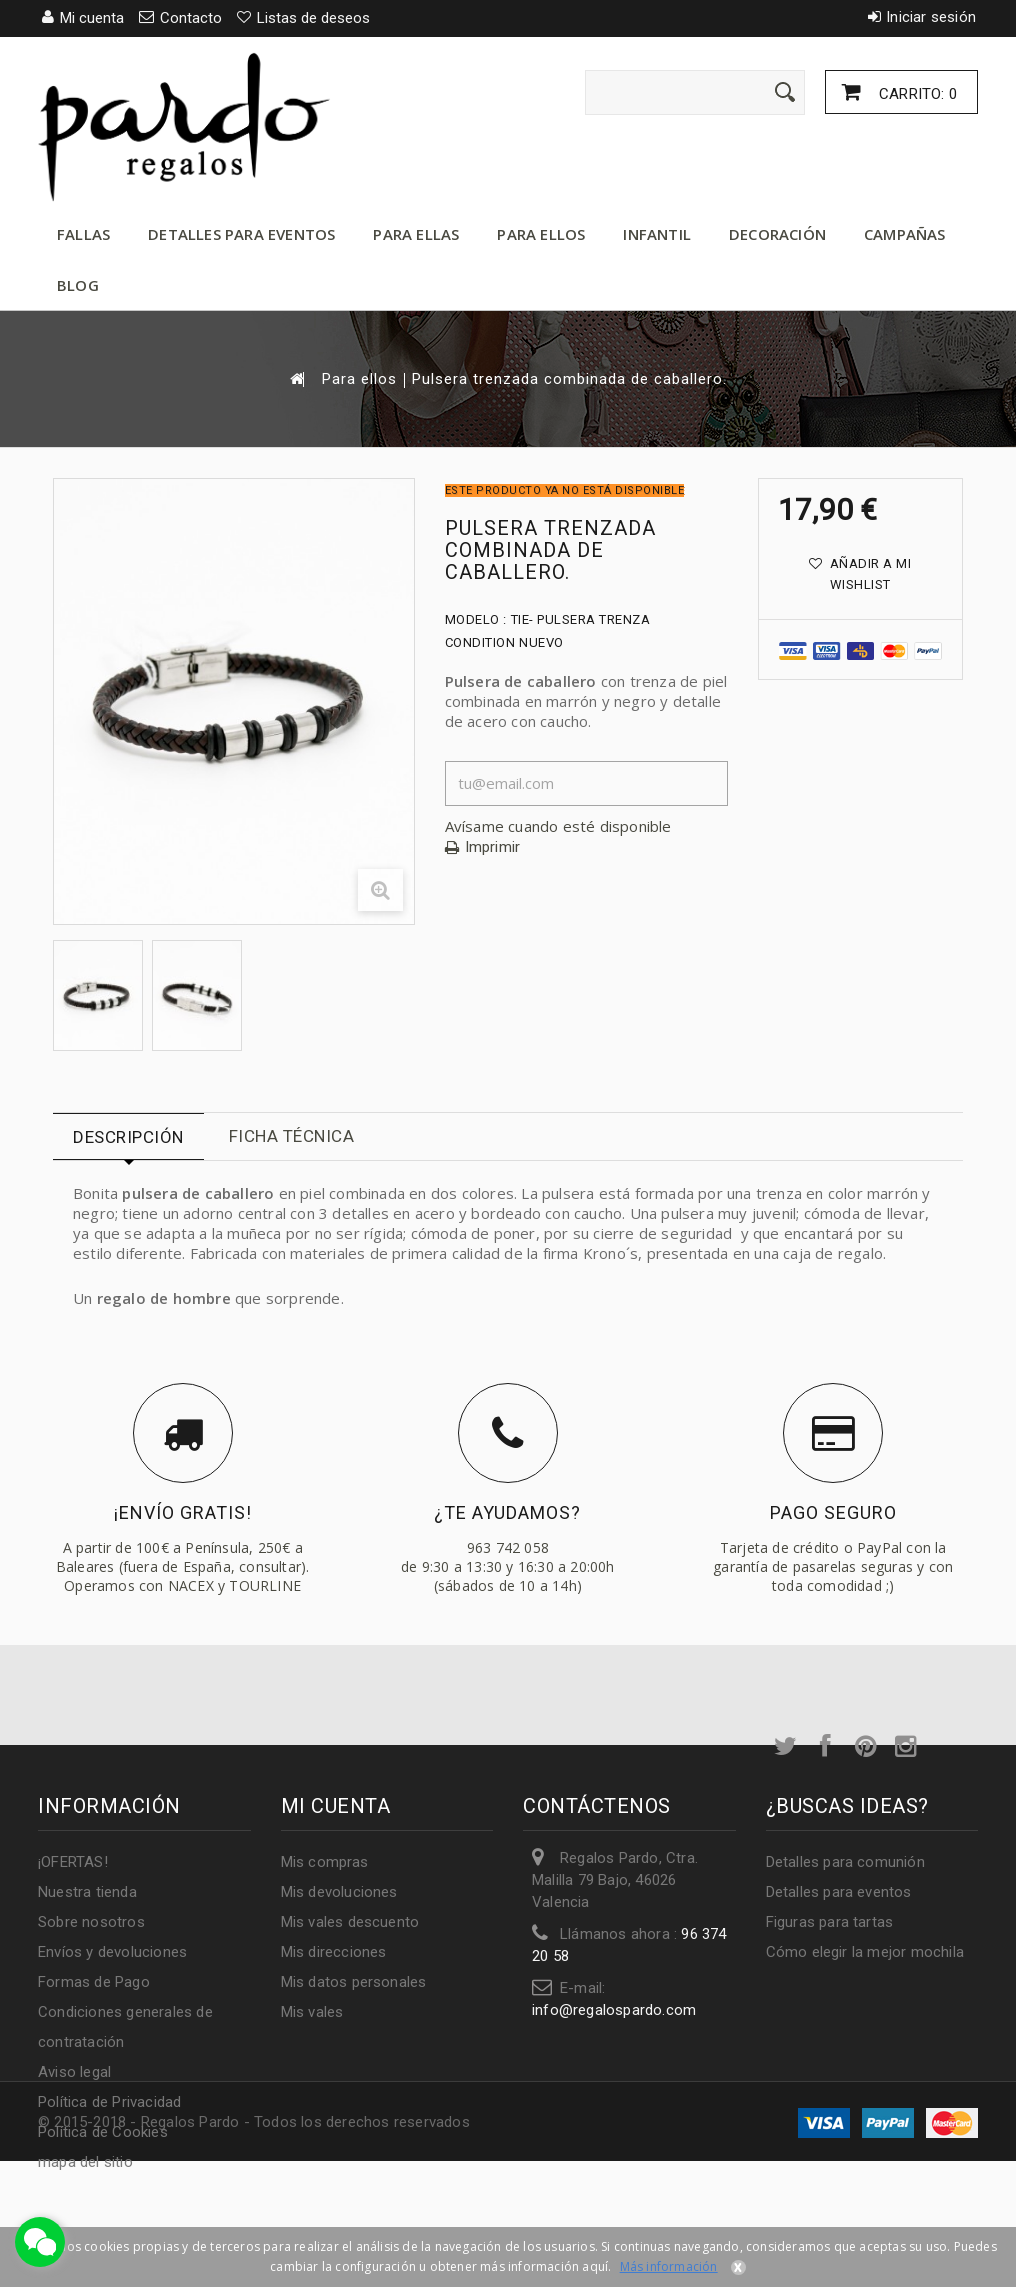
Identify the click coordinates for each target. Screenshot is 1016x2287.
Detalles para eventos (241, 234)
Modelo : (476, 619)
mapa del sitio (85, 2162)
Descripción (128, 1137)
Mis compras (325, 1862)
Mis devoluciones (339, 1892)
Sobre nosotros (91, 1922)
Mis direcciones (334, 1952)
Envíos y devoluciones (112, 1952)
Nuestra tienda (87, 1892)
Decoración (777, 234)
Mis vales (312, 2012)
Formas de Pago (94, 1982)
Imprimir (493, 847)
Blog (78, 285)
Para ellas (416, 234)
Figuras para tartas (830, 1922)
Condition (480, 642)
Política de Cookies (103, 2132)
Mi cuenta (336, 1806)
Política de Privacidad (109, 2102)
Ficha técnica (292, 1136)
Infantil (657, 234)
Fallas (83, 234)
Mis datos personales (354, 1982)
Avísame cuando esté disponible (558, 826)
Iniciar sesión (931, 17)
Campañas (905, 234)
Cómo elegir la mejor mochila (865, 1952)
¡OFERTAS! (73, 1862)
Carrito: (916, 94)
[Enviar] (785, 92)
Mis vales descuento (350, 1922)
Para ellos (541, 234)
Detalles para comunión (845, 1862)
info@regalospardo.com (614, 2010)
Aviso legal (74, 2072)
